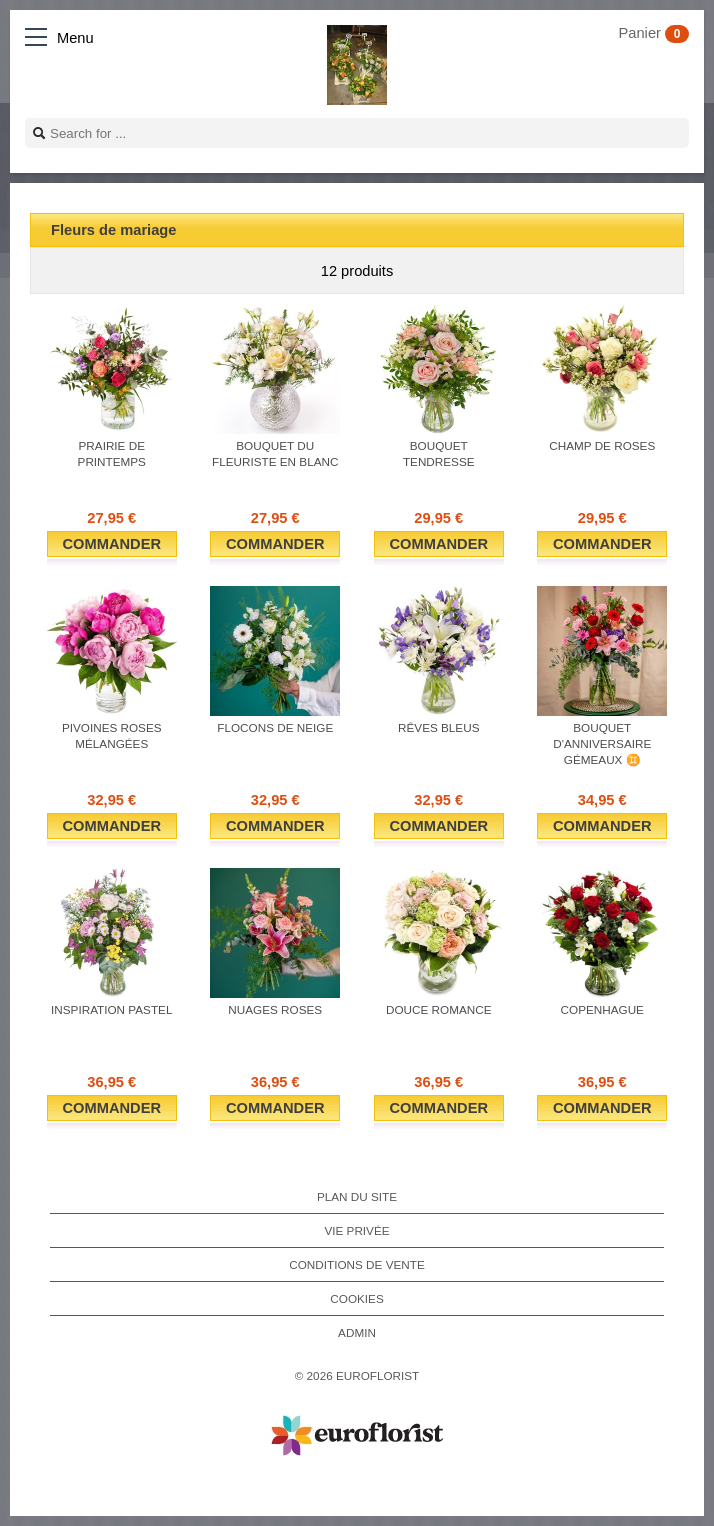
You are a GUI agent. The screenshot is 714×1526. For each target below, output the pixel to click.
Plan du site (357, 1196)
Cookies (356, 1298)
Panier (654, 33)
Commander (111, 544)
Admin (357, 1332)
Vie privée (356, 1230)
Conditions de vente (356, 1264)
